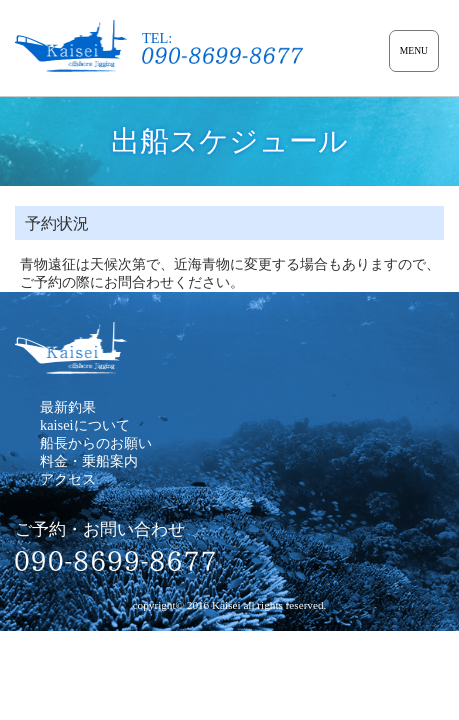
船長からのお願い (96, 443)
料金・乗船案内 (89, 461)
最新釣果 (68, 407)
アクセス (68, 479)
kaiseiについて (85, 425)
